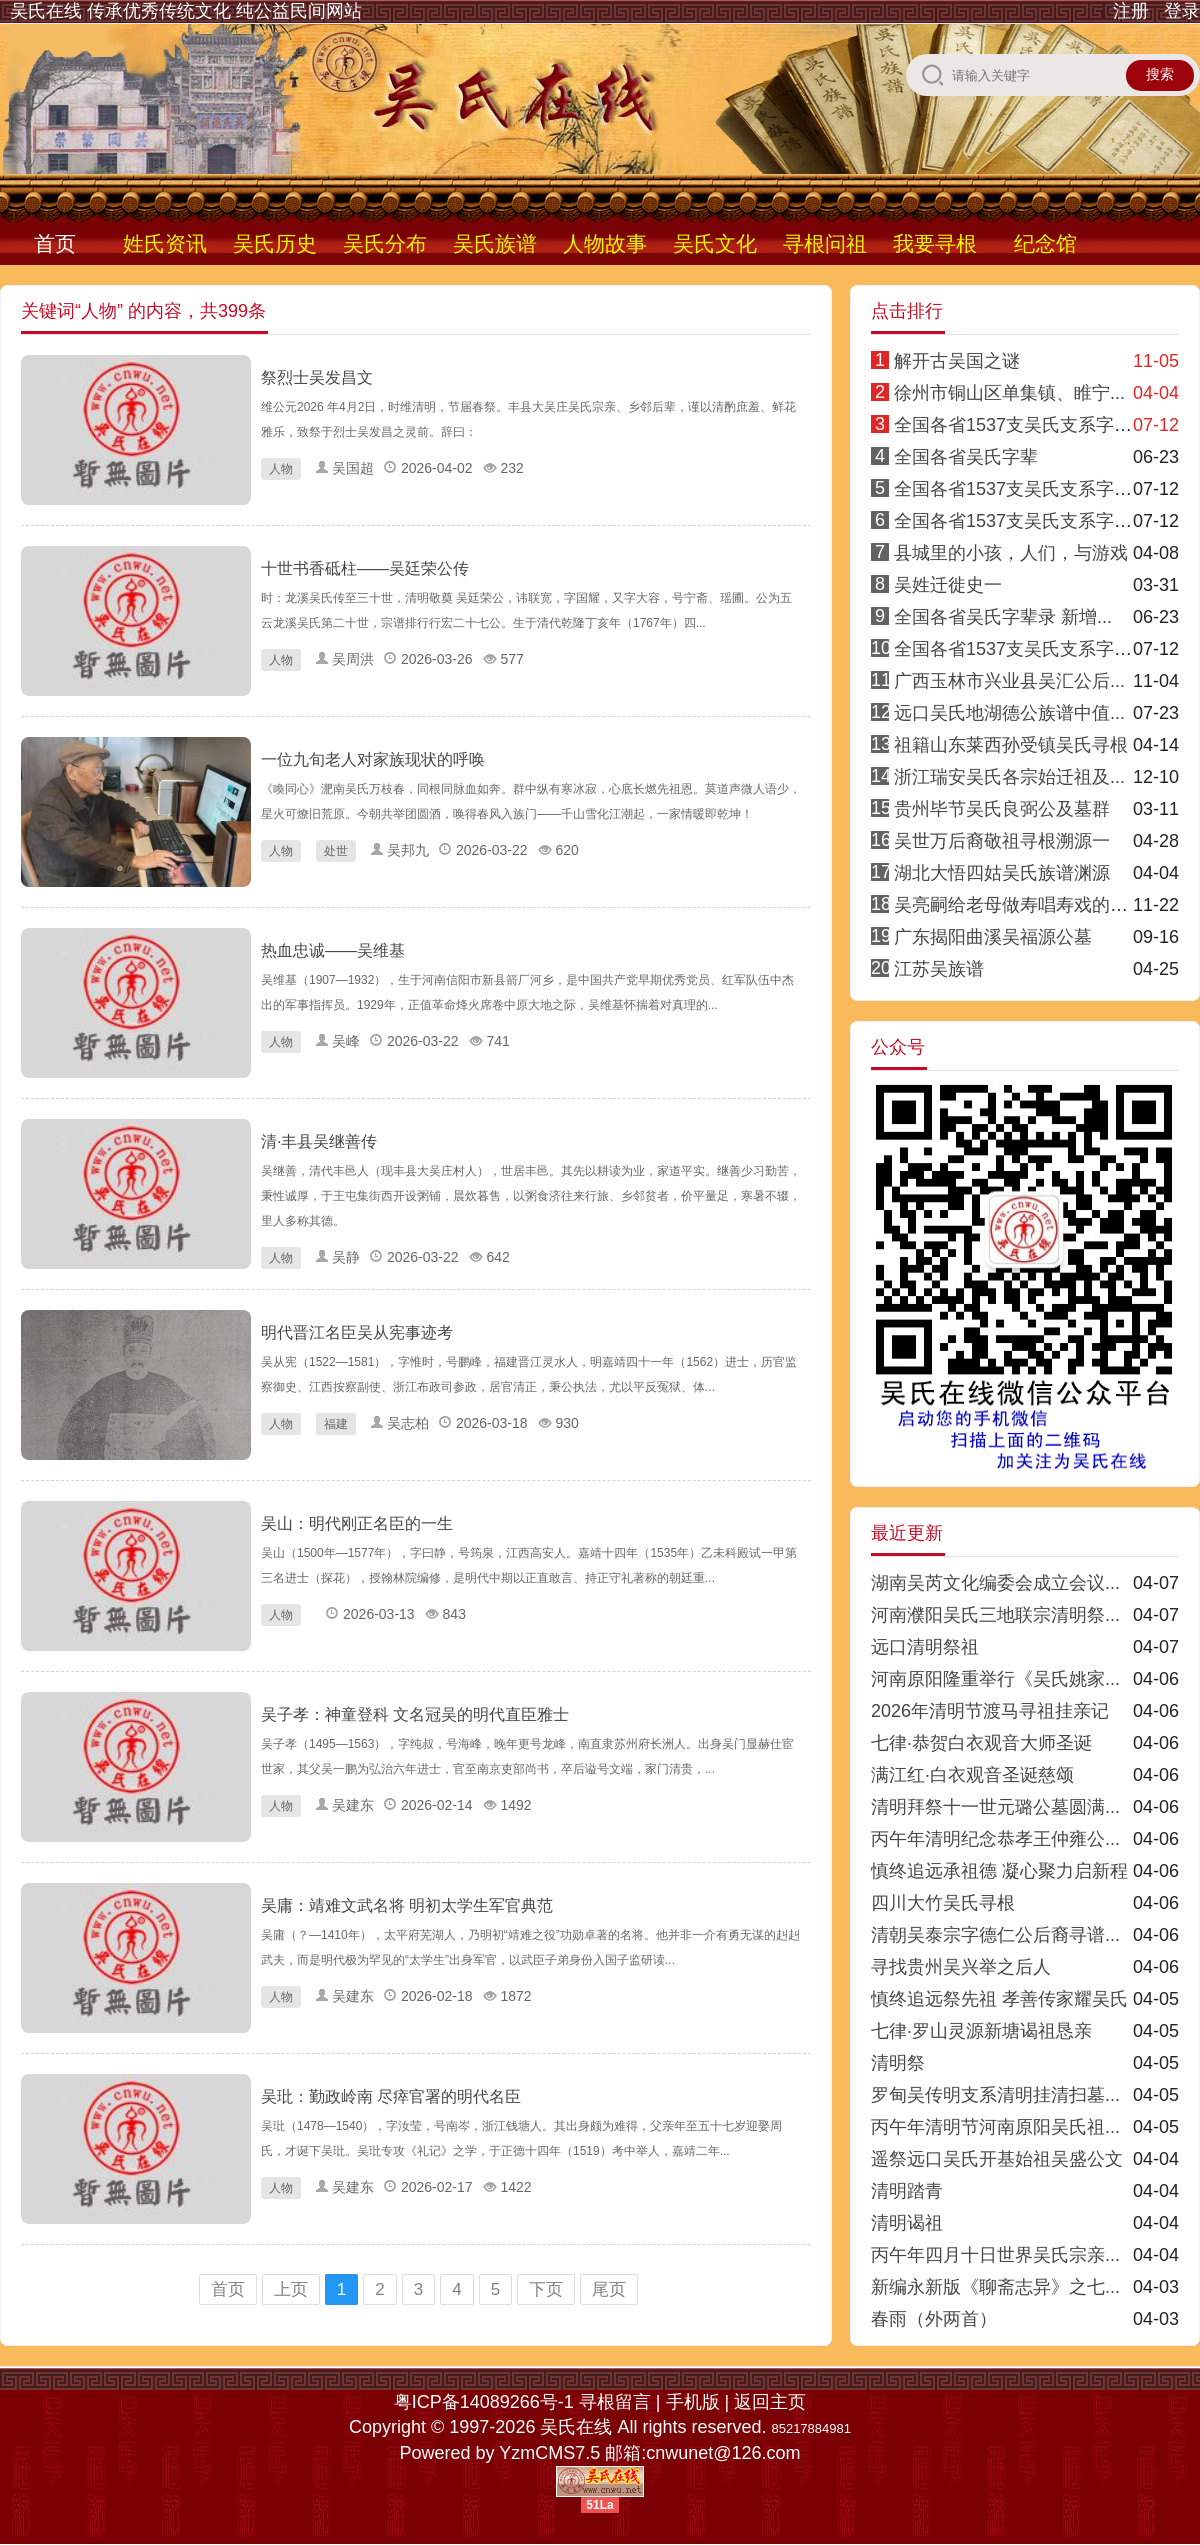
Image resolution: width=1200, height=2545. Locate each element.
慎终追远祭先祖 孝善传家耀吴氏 (999, 1999)
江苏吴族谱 (939, 969)
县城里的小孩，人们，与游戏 (1011, 553)
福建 (336, 1424)
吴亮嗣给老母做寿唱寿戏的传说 (1020, 905)
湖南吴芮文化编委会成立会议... (995, 1583)
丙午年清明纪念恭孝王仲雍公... (995, 1839)
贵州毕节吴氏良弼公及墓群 (1002, 809)
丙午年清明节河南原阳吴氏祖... (995, 2127)
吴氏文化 (715, 243)
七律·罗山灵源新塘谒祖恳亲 (981, 2031)
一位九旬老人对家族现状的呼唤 (373, 759)
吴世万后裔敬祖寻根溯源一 (1002, 841)
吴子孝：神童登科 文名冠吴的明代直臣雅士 (415, 1714)
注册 (1131, 11)
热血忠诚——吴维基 (333, 950)
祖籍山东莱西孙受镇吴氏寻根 (1011, 745)
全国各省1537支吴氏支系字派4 (1018, 489)
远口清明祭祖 (925, 1647)
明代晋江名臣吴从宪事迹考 (357, 1332)
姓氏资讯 (165, 243)
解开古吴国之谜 (957, 361)
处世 (336, 851)
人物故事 (605, 243)
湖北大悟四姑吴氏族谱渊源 (1002, 873)
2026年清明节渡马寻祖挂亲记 (990, 1711)
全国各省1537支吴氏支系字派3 (1018, 521)
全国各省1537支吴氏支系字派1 (1018, 425)
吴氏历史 (275, 243)
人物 (281, 469)
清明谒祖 (907, 2223)
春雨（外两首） (934, 2319)
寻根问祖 (825, 243)
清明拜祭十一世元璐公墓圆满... (995, 1807)
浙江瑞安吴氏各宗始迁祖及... (1009, 777)
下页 (546, 2289)
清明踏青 (907, 2191)
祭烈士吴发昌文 (317, 377)
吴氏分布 (385, 243)
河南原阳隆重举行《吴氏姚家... (995, 1679)
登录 (1182, 11)
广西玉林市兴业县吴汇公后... (1009, 681)
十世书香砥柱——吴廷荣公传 (365, 568)
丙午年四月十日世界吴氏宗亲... (995, 2255)
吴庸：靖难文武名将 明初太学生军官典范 (407, 1905)
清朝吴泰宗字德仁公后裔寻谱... (995, 1935)
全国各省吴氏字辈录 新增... (1003, 617)
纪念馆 (1045, 243)
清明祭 (898, 2063)
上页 (291, 2289)
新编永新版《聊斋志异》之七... (995, 2287)
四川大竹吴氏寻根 (943, 1903)
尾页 (609, 2289)
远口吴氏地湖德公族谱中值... (1009, 713)
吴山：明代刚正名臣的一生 (357, 1523)
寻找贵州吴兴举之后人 (961, 1967)
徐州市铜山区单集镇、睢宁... (1009, 393)
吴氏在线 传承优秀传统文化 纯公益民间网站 (186, 11)
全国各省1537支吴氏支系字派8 (1018, 649)
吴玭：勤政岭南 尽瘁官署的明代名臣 (391, 2096)
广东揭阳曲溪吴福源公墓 (993, 937)
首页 (55, 243)
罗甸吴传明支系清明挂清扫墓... (995, 2095)
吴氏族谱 (495, 243)
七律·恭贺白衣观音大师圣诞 (981, 1743)
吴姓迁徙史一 (948, 585)
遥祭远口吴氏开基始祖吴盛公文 (997, 2159)
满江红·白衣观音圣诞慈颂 (972, 1775)
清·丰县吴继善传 (319, 1141)
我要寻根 (935, 243)
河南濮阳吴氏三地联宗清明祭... (995, 1615)
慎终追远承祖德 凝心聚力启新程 (999, 1871)
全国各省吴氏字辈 (966, 457)
